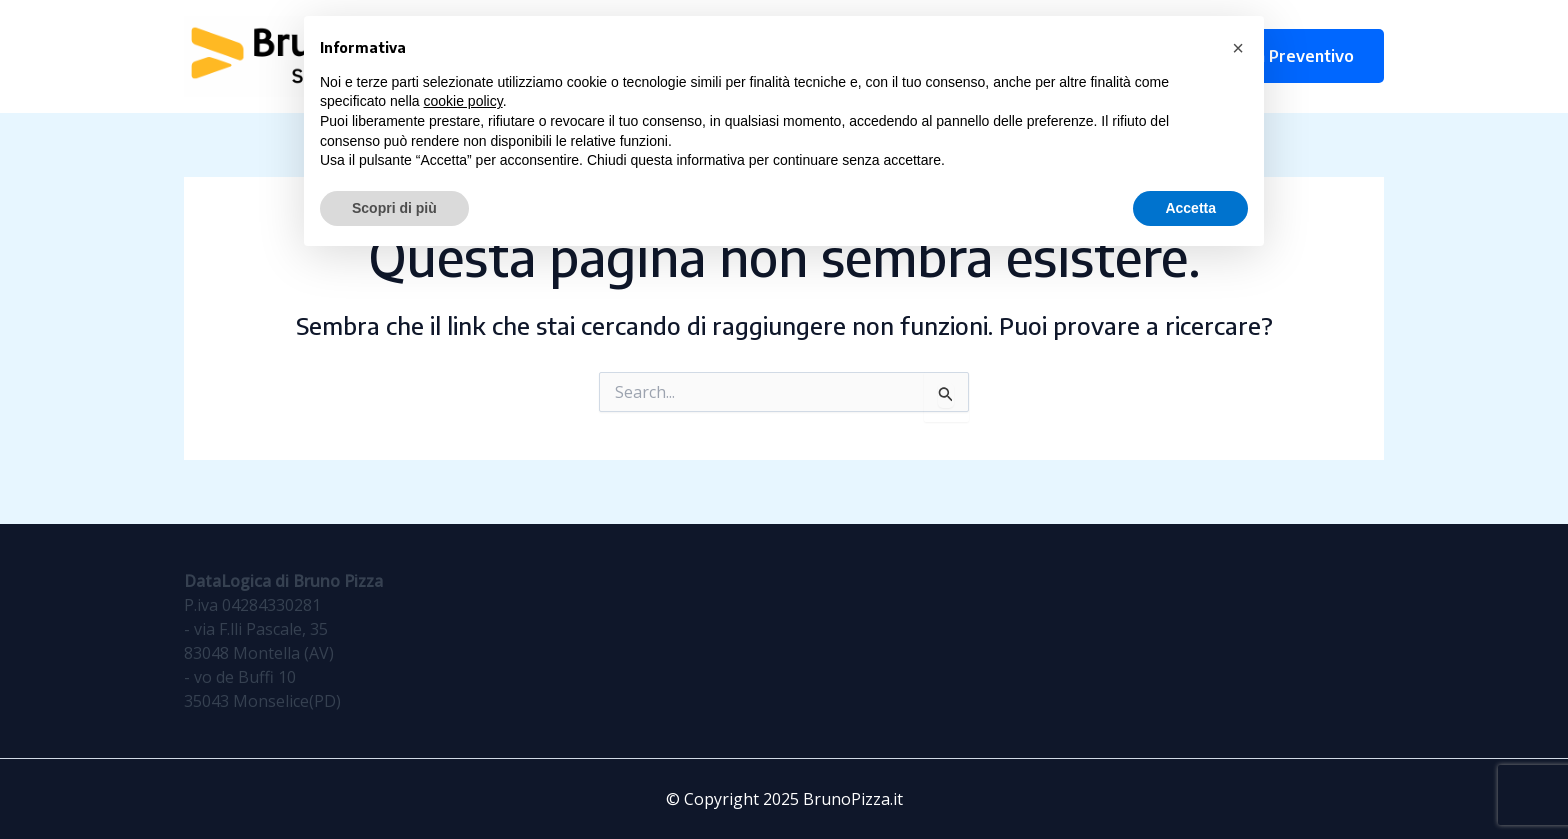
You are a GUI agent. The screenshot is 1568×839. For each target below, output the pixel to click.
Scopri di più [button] (394, 208)
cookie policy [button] (463, 101)
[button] (1238, 48)
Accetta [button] (1190, 208)
